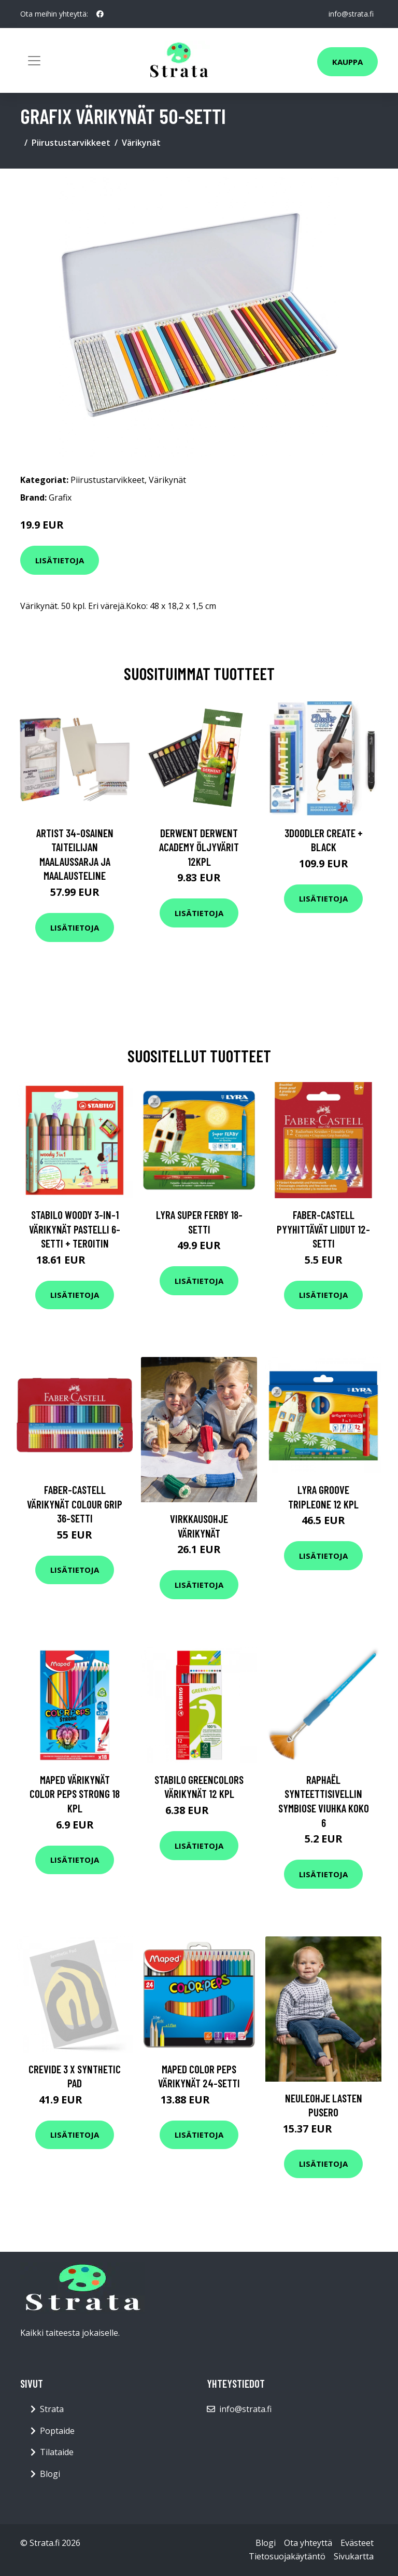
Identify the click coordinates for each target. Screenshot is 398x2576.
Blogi (50, 2474)
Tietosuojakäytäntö (287, 2556)
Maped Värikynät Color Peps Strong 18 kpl (75, 1794)
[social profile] (100, 14)
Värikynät (141, 142)
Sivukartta (354, 2556)
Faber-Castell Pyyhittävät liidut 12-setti (323, 1229)
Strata (52, 2409)
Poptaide (57, 2430)
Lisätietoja (59, 560)
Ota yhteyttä (308, 2543)
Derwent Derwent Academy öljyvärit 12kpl (199, 847)
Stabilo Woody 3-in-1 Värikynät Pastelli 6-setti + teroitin (74, 1229)
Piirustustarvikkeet (71, 142)
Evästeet (357, 2543)
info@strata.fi (351, 14)
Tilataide (57, 2452)
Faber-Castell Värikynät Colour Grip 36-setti (74, 1504)
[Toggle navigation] (34, 61)
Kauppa (347, 62)
